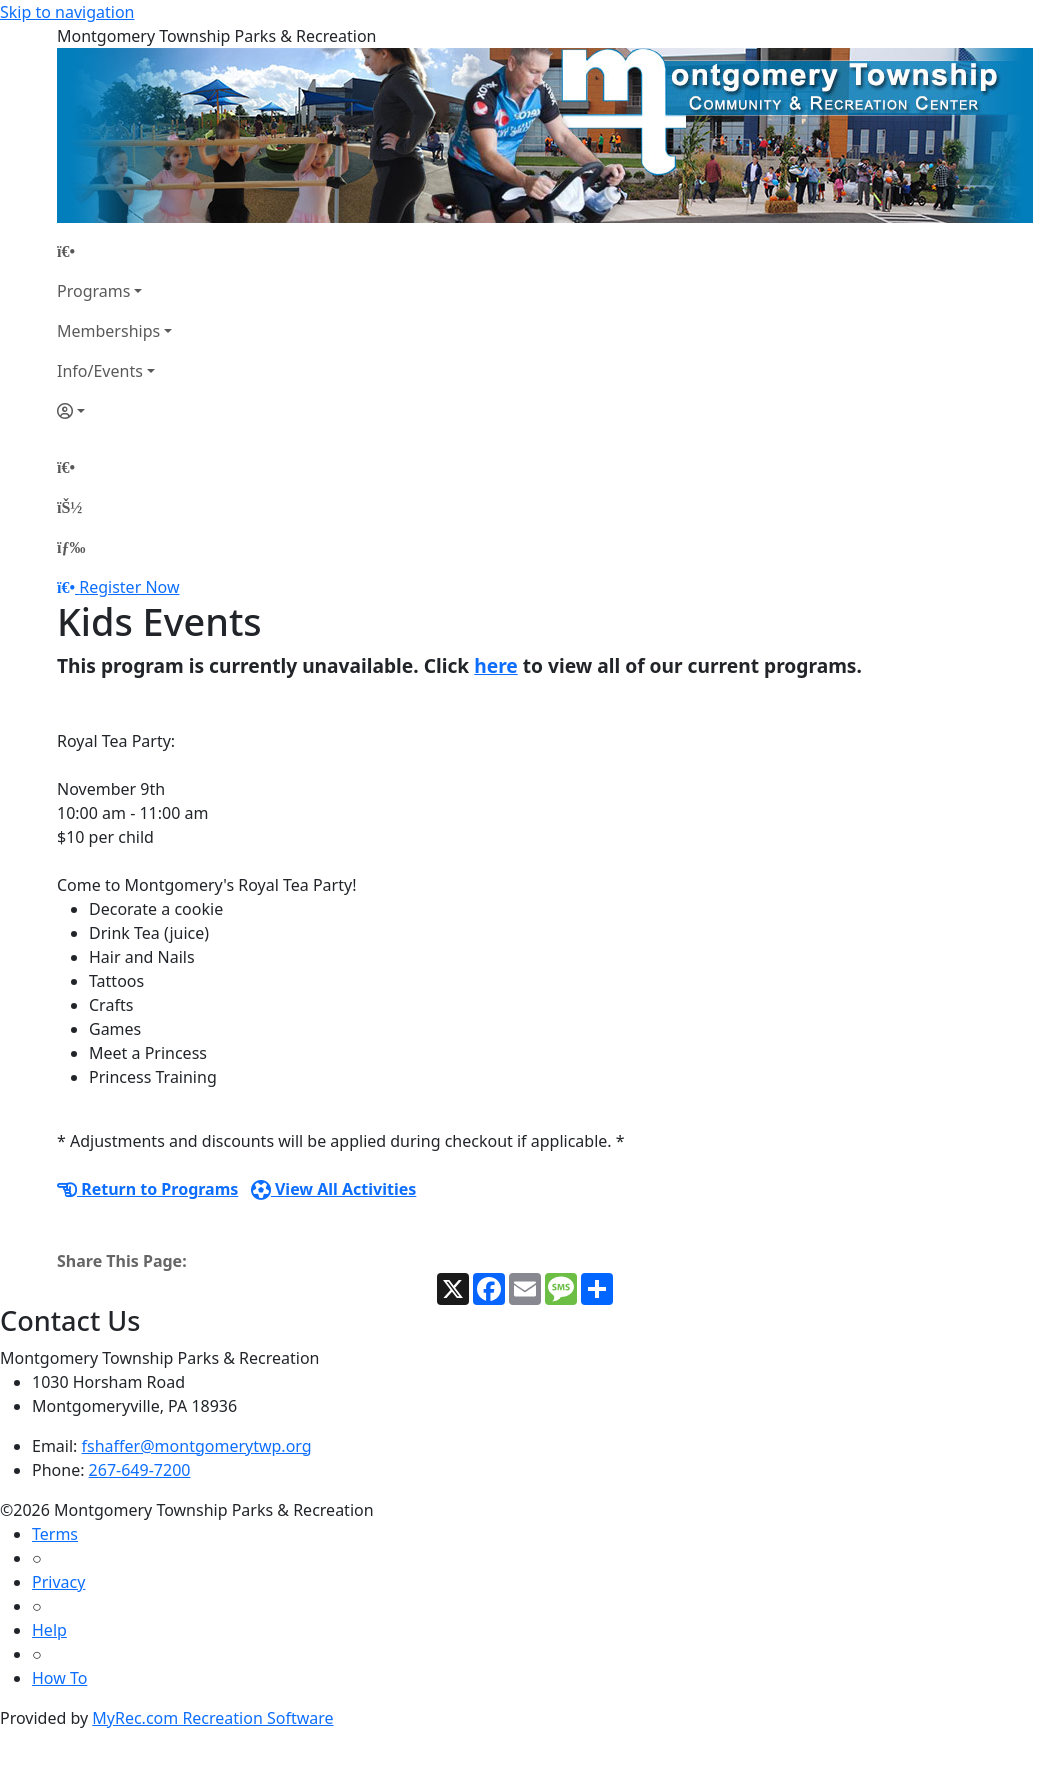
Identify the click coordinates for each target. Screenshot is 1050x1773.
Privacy (58, 1582)
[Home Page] (114, 251)
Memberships (108, 331)
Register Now (129, 587)
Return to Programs (147, 1189)
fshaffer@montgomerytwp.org (197, 1446)
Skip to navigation (67, 12)
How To (59, 1678)
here (496, 665)
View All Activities (334, 1189)
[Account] (114, 411)
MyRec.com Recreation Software (212, 1718)
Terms (55, 1534)
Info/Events (100, 371)
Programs (93, 291)
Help (49, 1630)
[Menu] (71, 547)
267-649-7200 (140, 1470)
